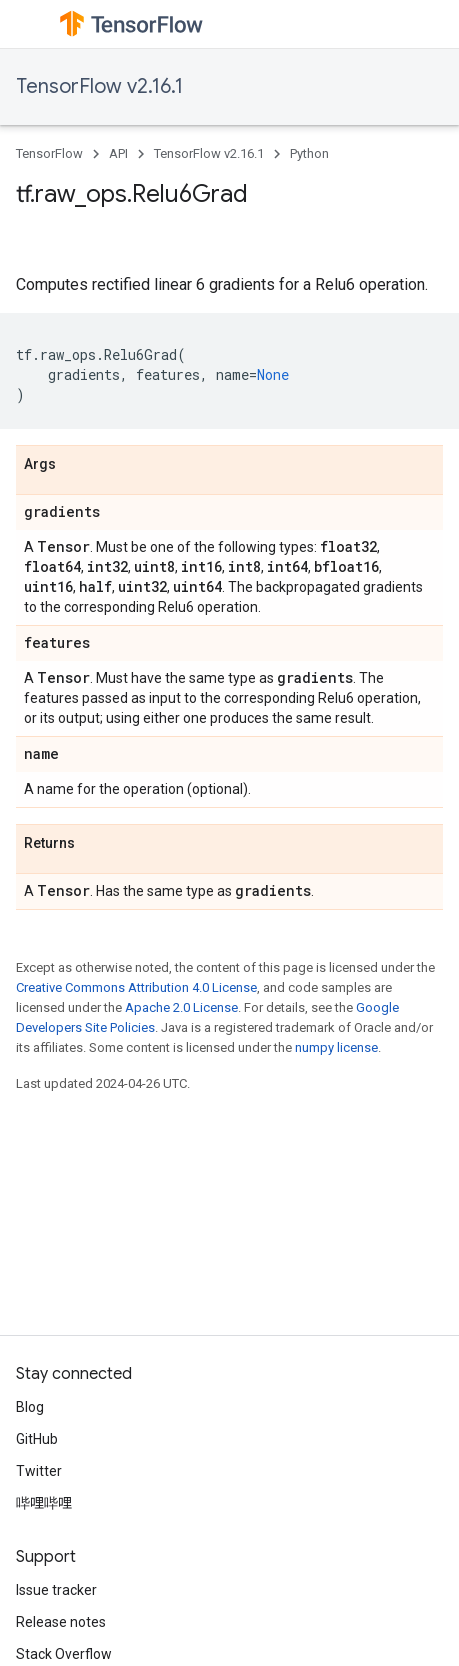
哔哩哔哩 (44, 1503)
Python (309, 153)
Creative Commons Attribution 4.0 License (136, 987)
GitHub (37, 1439)
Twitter (39, 1471)
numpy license (336, 1047)
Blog (30, 1407)
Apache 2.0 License (181, 1007)
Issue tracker (56, 1590)
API (118, 153)
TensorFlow (49, 153)
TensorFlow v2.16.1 (99, 86)
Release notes (61, 1622)
